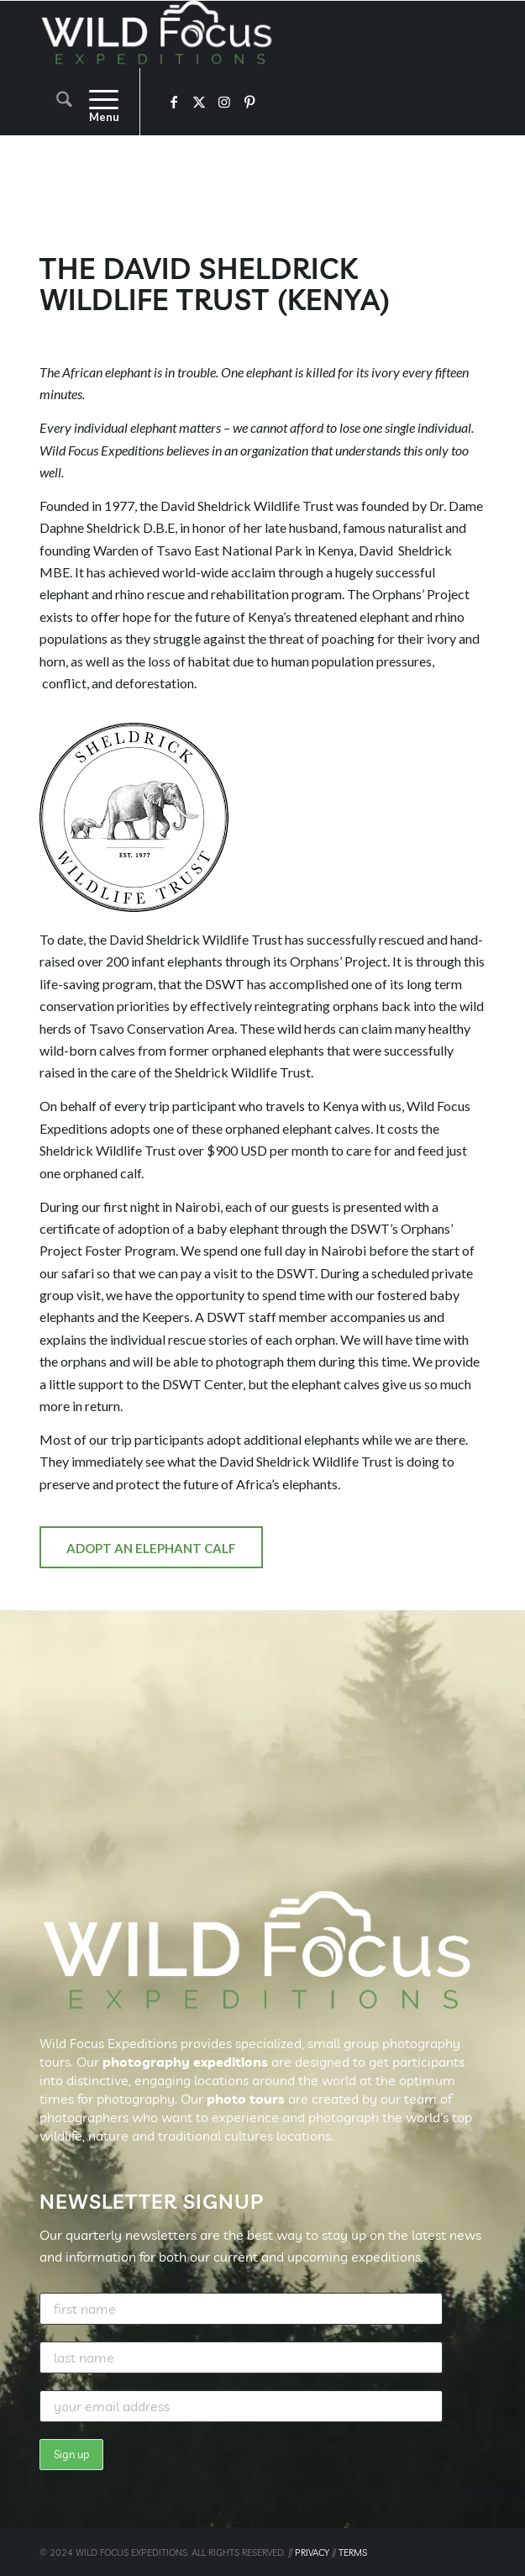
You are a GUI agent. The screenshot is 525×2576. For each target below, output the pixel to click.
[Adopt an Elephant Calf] (151, 1547)
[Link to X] (199, 101)
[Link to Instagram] (224, 101)
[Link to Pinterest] (249, 101)
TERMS (353, 2552)
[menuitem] (55, 101)
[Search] (55, 101)
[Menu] (95, 101)
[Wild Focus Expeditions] (217, 34)
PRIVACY (312, 2552)
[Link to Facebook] (173, 101)
